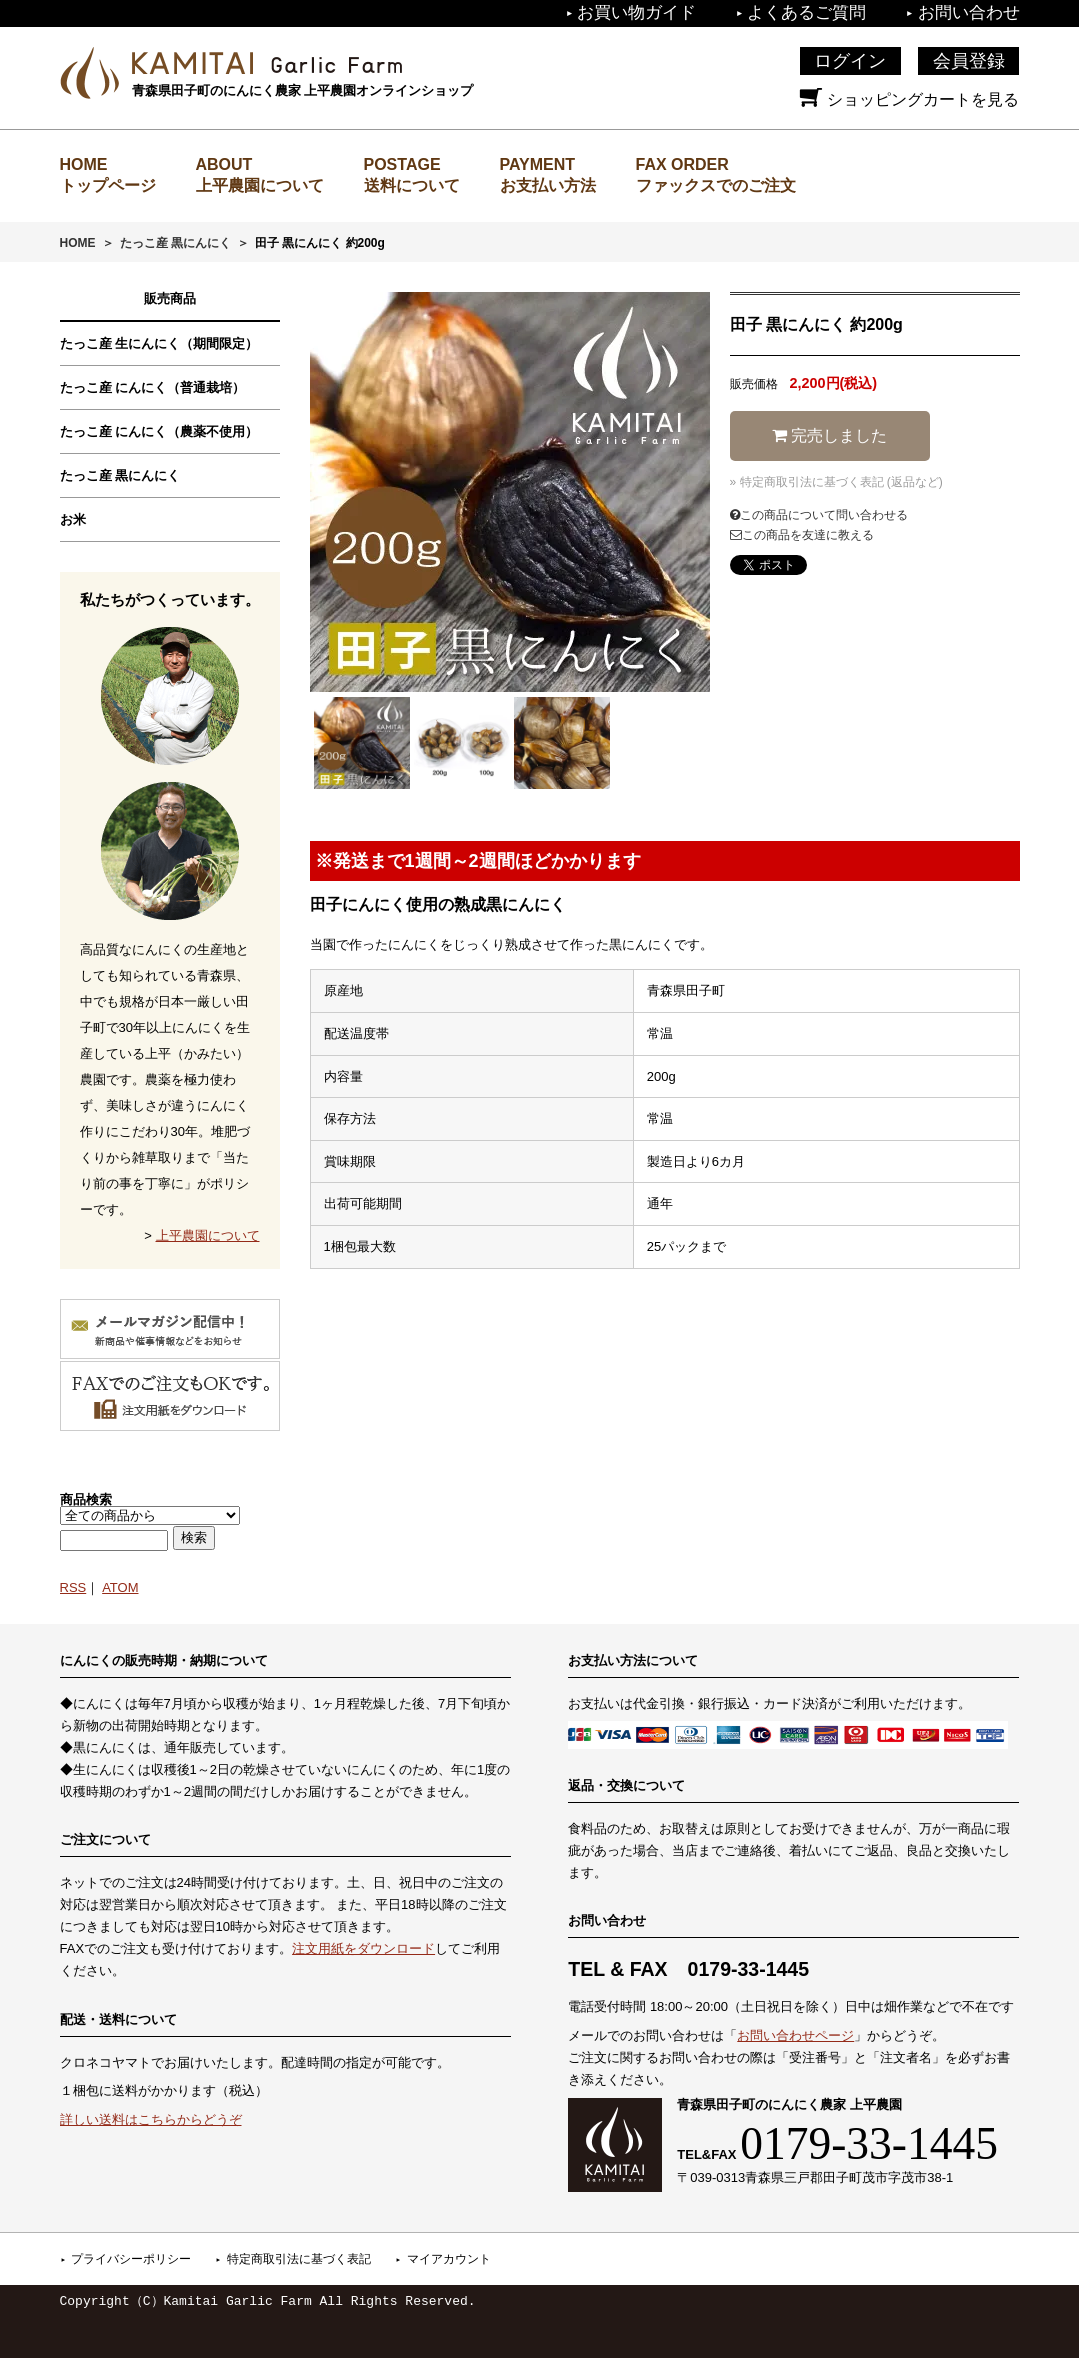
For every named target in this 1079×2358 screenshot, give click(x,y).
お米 (73, 519)
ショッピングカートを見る (909, 99)
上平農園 (267, 63)
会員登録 (969, 61)
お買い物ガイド (636, 12)
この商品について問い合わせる (819, 515)
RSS (73, 1587)
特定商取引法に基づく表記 (299, 2259)
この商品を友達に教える (802, 535)
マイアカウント (449, 2259)
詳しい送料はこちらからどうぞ (151, 2119)
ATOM (120, 1587)
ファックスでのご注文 (716, 185)
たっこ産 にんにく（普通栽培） (153, 387)
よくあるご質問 (806, 12)
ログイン (850, 61)
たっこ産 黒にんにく (175, 243)
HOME (78, 243)
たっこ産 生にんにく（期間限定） (159, 343)
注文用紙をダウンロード (363, 1948)
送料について (412, 185)
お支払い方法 (548, 185)
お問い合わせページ (795, 2035)
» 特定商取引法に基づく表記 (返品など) (836, 482)
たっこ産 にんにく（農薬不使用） (159, 431)
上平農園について (260, 185)
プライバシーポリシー (131, 2259)
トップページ (108, 185)
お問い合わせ (969, 12)
